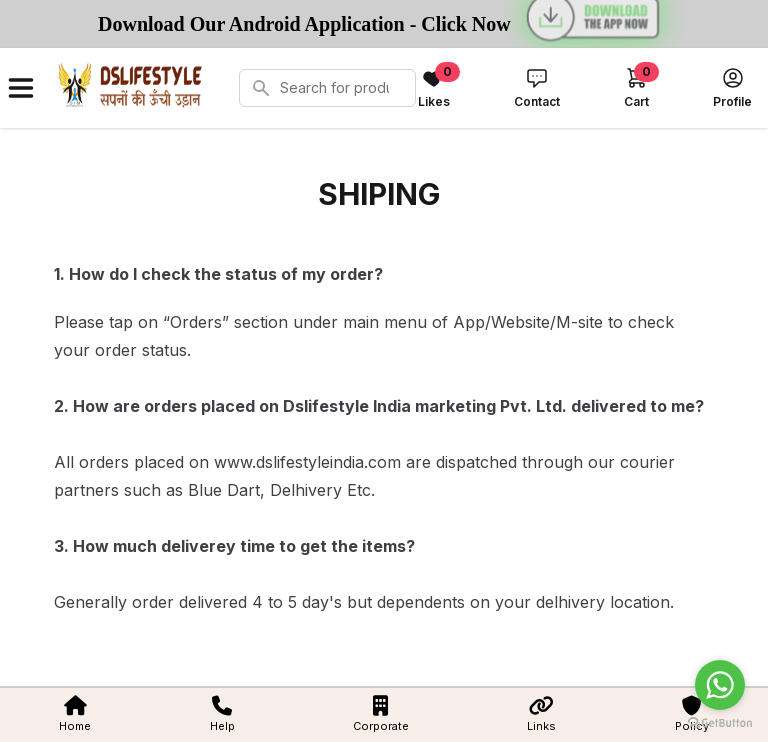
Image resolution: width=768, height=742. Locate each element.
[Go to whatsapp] (720, 685)
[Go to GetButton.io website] (720, 722)
